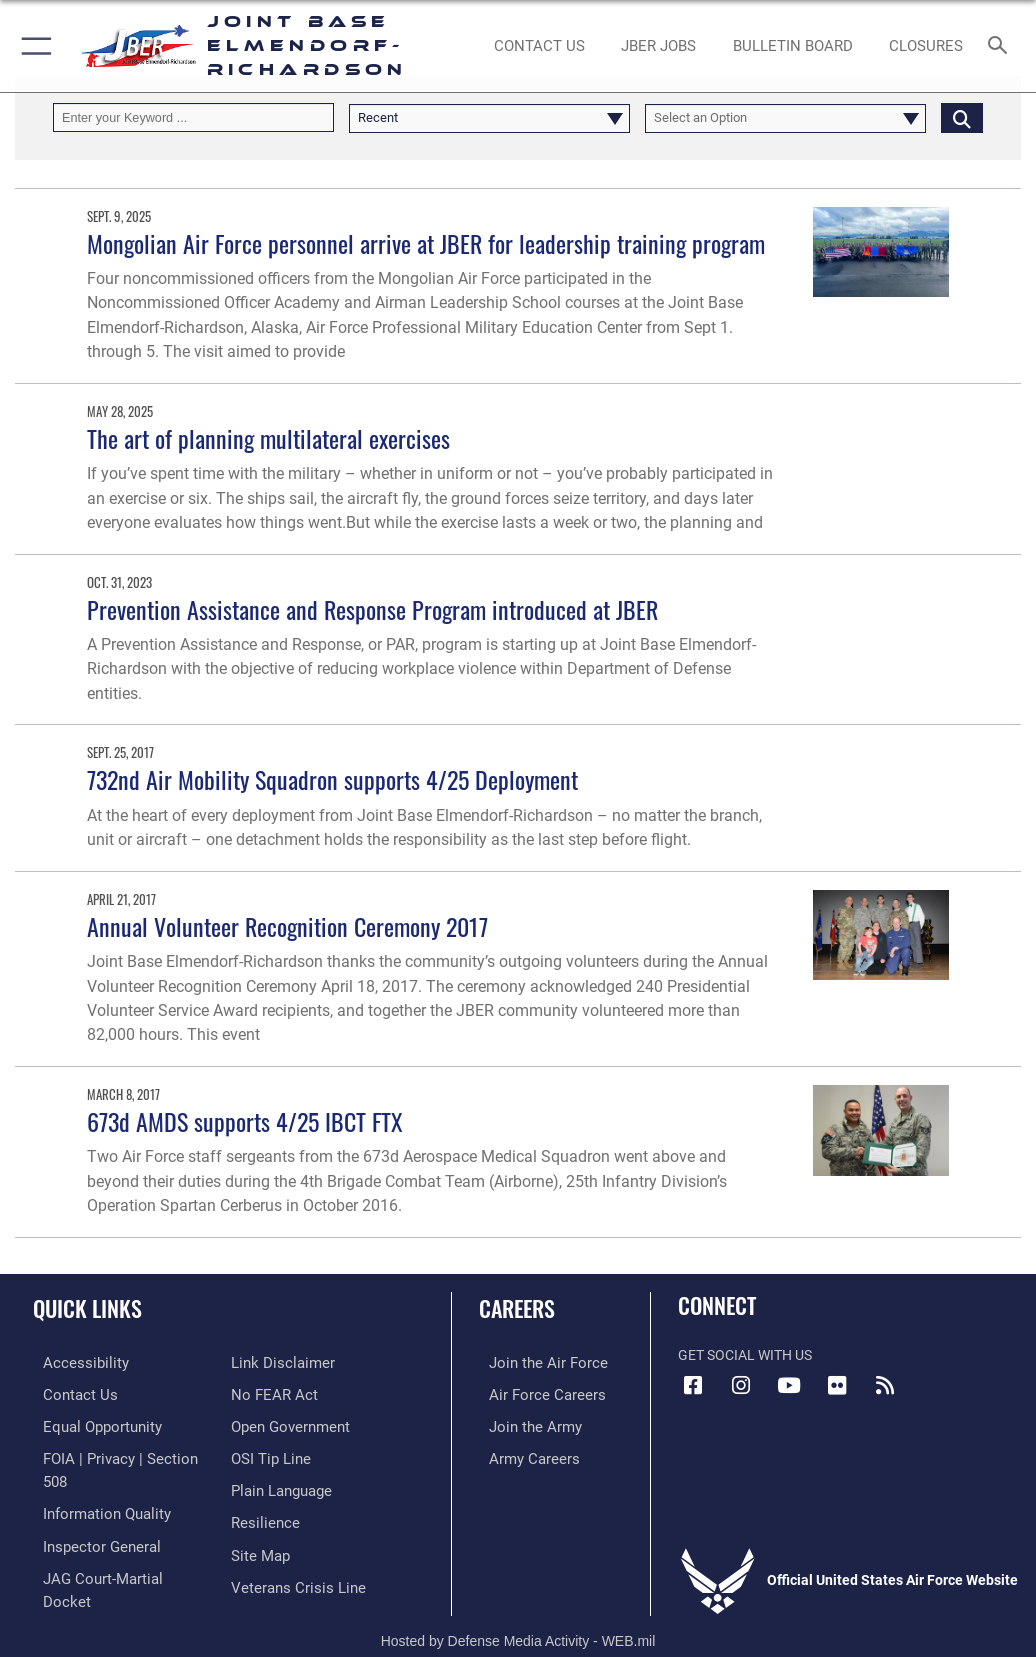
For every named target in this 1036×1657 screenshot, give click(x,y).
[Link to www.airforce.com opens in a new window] (533, 1362)
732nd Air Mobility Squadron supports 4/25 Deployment (332, 779)
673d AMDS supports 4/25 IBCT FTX (245, 1121)
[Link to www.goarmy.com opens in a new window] (522, 1423)
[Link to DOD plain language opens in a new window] (279, 1454)
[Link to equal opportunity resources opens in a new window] (89, 1423)
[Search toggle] (1001, 46)
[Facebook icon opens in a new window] (693, 1386)
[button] (32, 46)
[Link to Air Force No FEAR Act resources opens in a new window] (270, 1362)
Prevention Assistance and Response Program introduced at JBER (372, 609)
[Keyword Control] (193, 117)
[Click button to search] (962, 117)
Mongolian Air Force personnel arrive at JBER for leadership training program (426, 243)
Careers (517, 1308)
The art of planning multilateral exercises (268, 438)
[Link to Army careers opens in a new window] (521, 1454)
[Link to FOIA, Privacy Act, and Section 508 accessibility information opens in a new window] (117, 1454)
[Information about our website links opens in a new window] (79, 1577)
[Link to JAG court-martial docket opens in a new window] (112, 1546)
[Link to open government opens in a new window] (287, 1392)
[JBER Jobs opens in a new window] (659, 46)
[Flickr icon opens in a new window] (837, 1386)
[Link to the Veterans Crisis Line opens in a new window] (292, 1546)
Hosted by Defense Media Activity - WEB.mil (518, 1613)
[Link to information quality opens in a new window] (93, 1484)
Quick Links (87, 1308)
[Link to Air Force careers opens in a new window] (532, 1392)
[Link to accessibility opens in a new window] (71, 1362)
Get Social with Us (745, 1355)
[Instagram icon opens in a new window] (741, 1386)
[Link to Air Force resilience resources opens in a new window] (261, 1484)
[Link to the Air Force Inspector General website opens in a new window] (88, 1515)
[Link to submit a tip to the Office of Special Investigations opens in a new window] (267, 1423)
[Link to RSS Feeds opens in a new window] (885, 1386)
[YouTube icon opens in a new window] (789, 1386)
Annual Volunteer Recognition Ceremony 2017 (287, 926)
